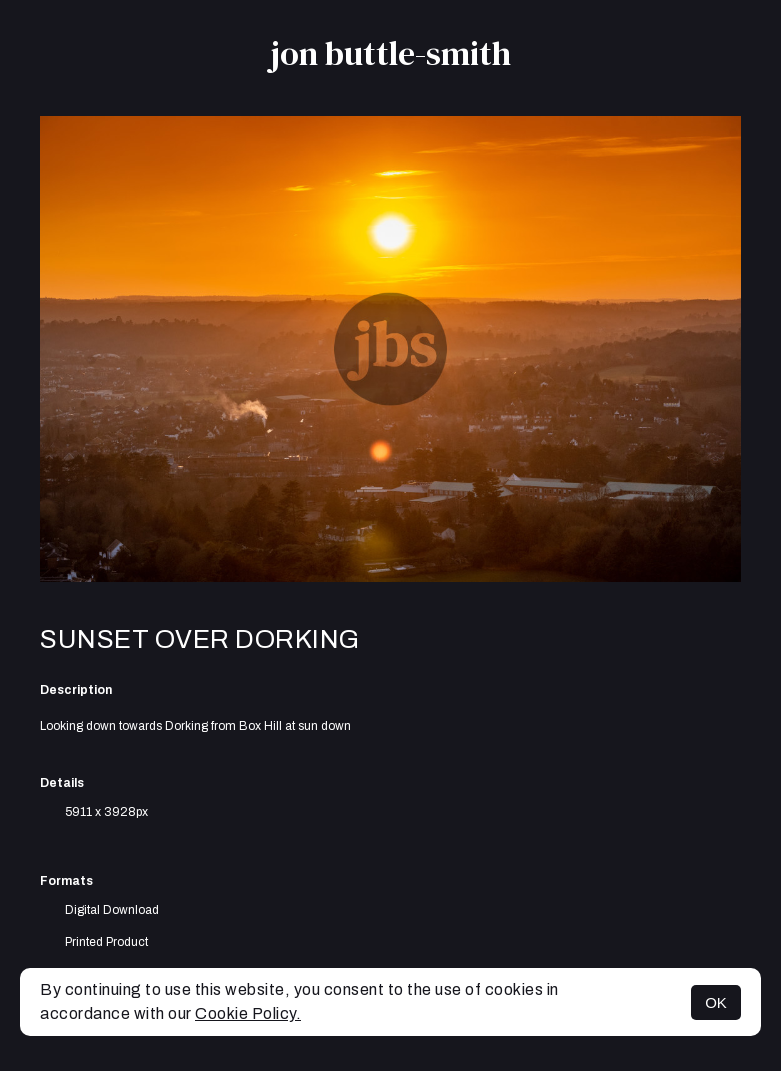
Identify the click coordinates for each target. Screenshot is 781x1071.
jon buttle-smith (390, 53)
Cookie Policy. (248, 1013)
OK (716, 1002)
